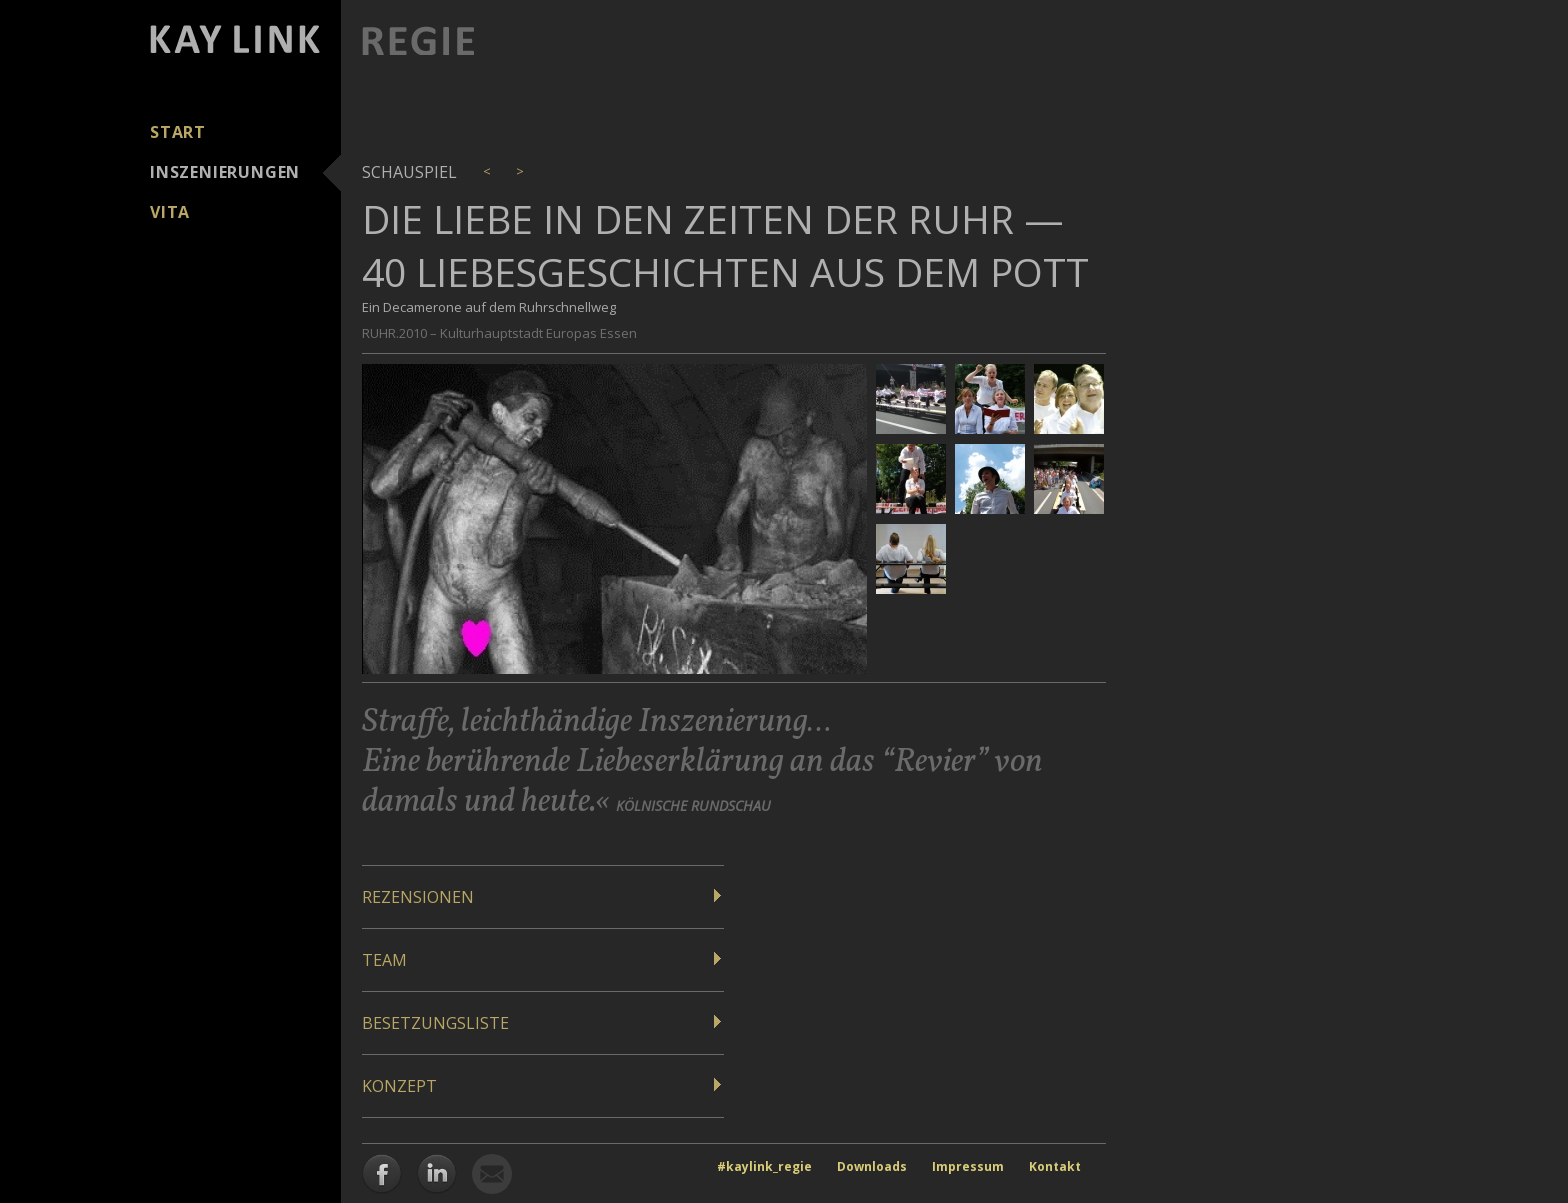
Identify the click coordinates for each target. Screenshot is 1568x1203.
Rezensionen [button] (418, 897)
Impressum (968, 1166)
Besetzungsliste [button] (435, 1023)
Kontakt (1055, 1166)
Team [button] (384, 960)
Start (178, 132)
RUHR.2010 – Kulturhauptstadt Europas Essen (499, 333)
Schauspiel (409, 172)
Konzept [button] (399, 1086)
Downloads (872, 1166)
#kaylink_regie (764, 1166)
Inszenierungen (225, 172)
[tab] (543, 896)
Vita (170, 212)
